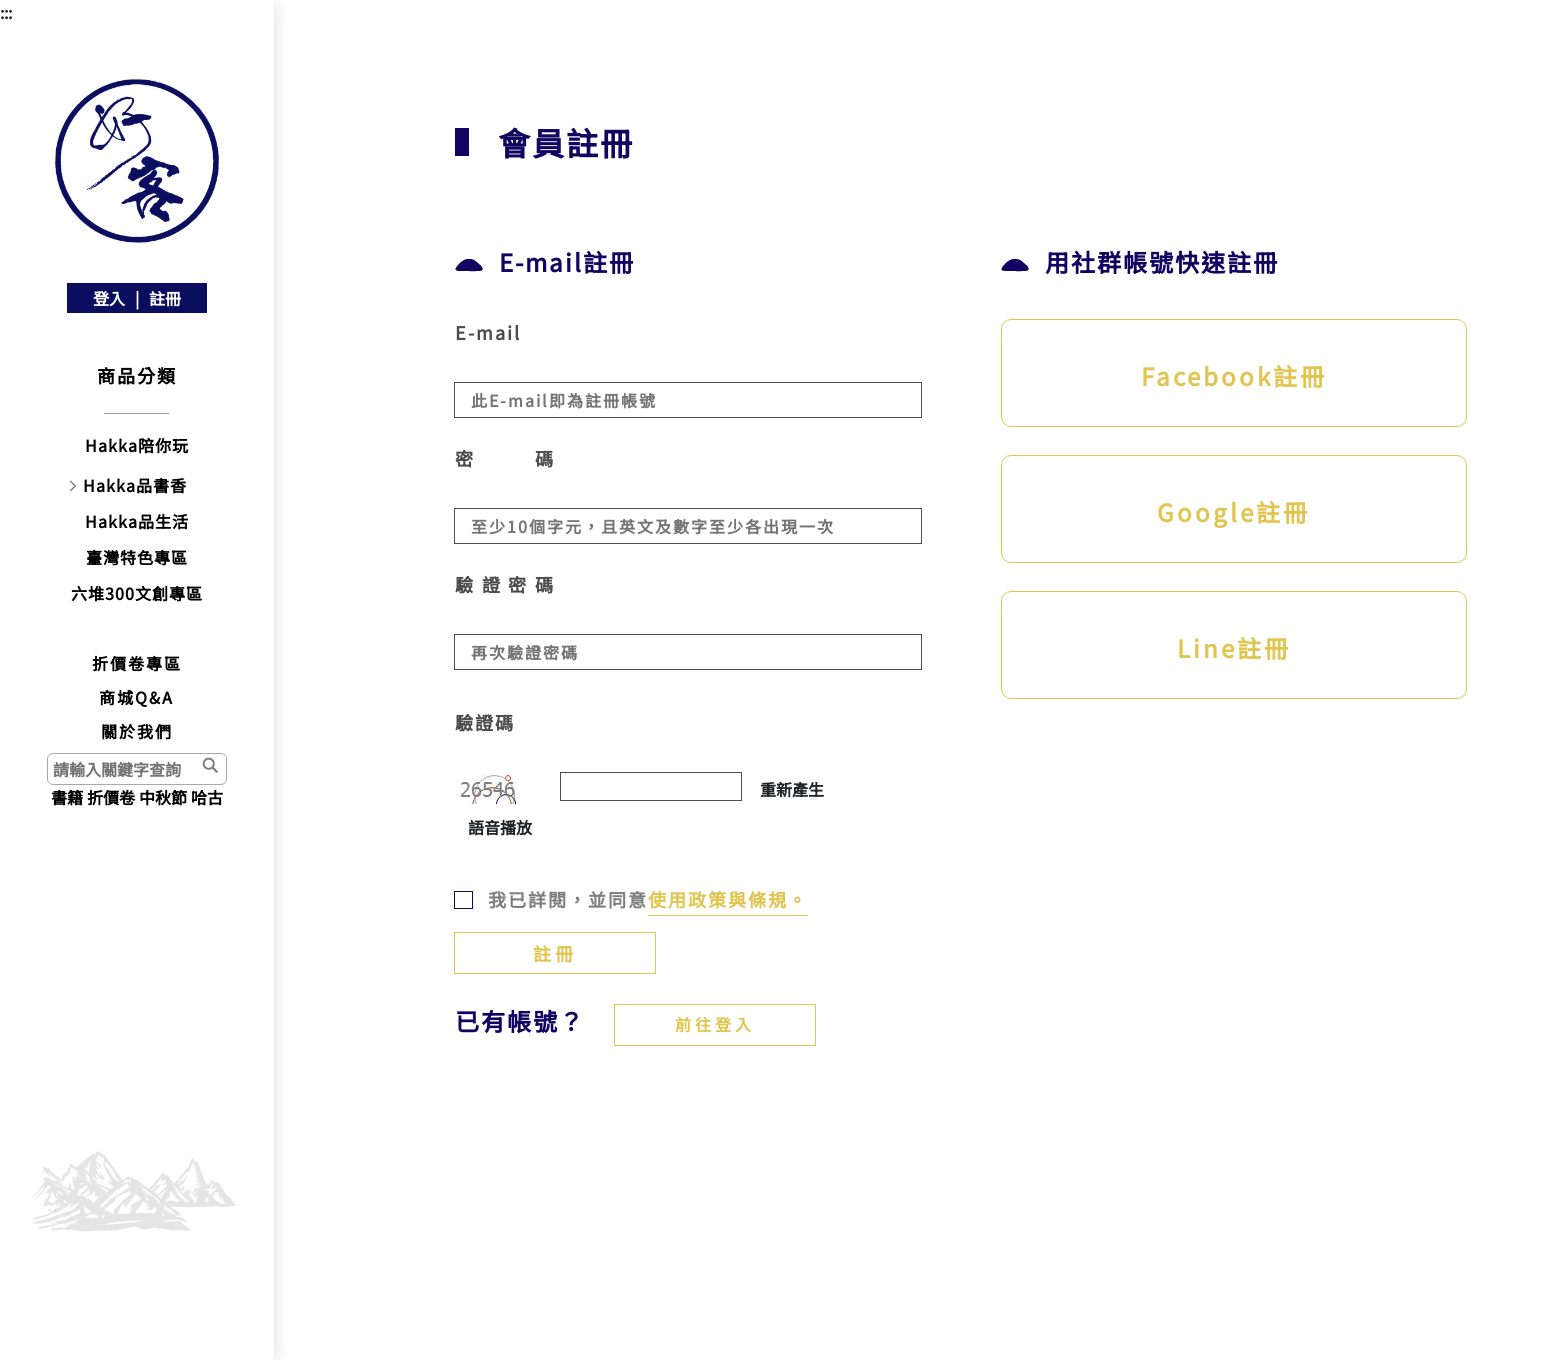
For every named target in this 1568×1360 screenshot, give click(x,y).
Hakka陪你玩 (137, 445)
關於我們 (137, 731)
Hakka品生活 (137, 521)
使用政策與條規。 (728, 899)
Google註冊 (1233, 511)
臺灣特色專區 (137, 557)
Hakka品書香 (135, 485)
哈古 (207, 797)
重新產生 (792, 789)
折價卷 (111, 797)
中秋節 (163, 797)
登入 (109, 298)
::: (6, 12)
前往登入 (715, 1024)
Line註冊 (1234, 647)
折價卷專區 (137, 663)
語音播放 (500, 827)
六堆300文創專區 (137, 593)
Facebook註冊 (1234, 375)
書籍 (67, 797)
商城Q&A (136, 697)
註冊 (165, 298)
